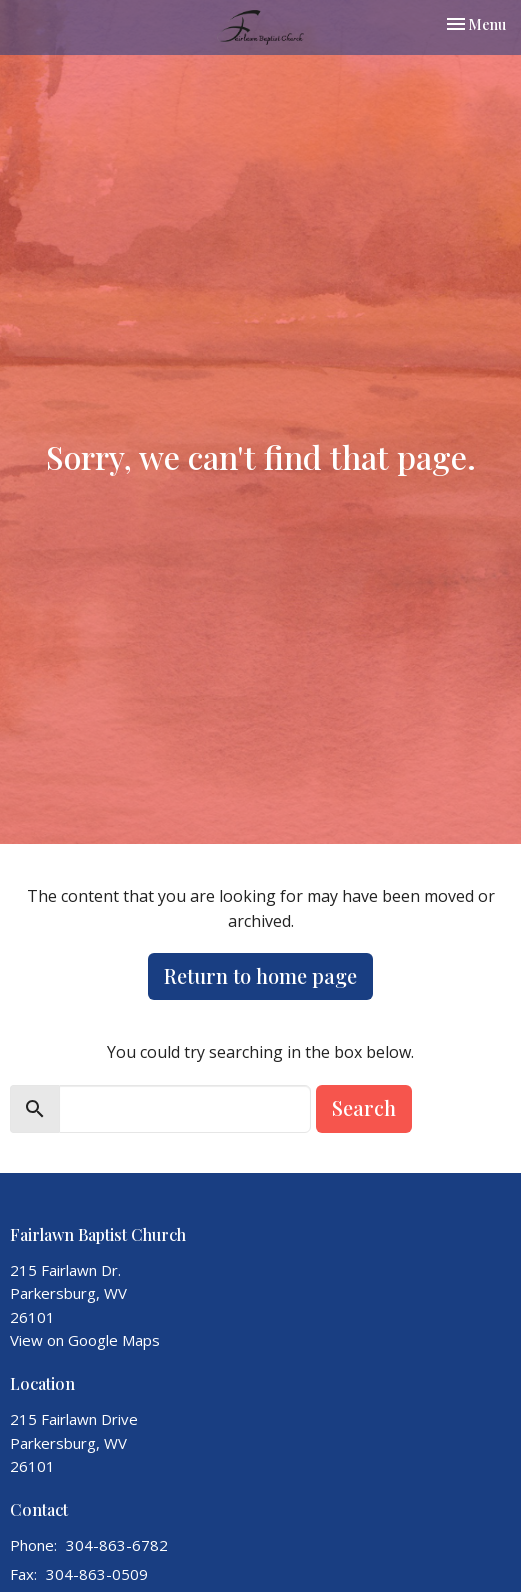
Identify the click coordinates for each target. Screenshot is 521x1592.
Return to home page (260, 975)
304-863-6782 (117, 1545)
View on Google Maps (85, 1340)
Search (364, 1107)
